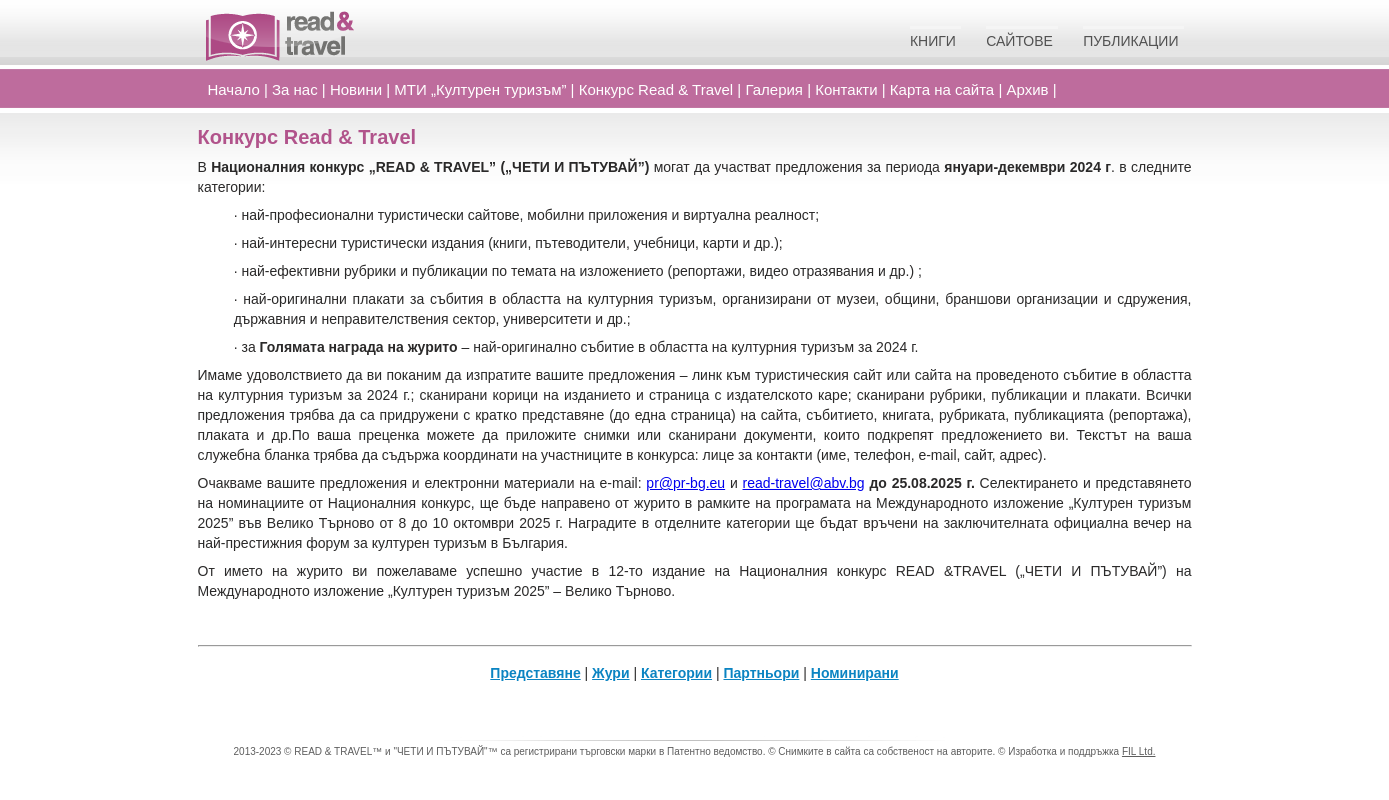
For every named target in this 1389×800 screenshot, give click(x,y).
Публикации (1130, 41)
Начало (234, 89)
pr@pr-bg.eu (685, 483)
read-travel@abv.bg (804, 483)
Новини (356, 89)
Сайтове (1019, 41)
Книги (933, 41)
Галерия (774, 89)
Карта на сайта (942, 89)
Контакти (846, 89)
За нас (295, 89)
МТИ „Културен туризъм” (480, 89)
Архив (1027, 89)
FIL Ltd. (1139, 751)
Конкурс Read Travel (656, 89)
